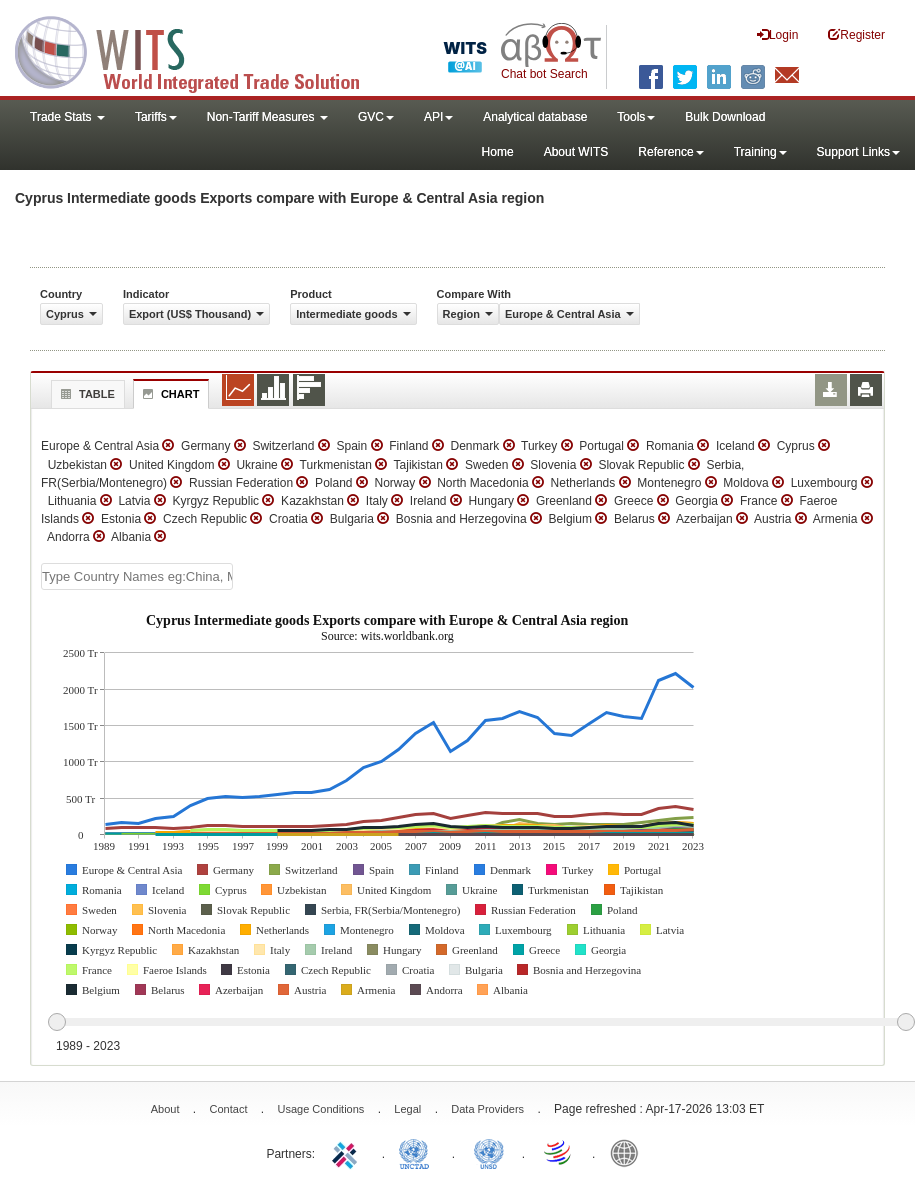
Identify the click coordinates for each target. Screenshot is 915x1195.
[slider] (481, 1023)
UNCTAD (418, 1152)
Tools (636, 117)
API (438, 117)
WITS (200, 50)
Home (498, 152)
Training (760, 152)
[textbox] (137, 576)
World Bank (629, 1152)
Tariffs (156, 117)
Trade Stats (67, 117)
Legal (407, 1109)
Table (85, 394)
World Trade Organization (559, 1152)
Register (856, 34)
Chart (169, 394)
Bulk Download (725, 117)
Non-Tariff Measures (267, 117)
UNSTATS (489, 1152)
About (165, 1109)
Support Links (858, 152)
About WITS (576, 152)
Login (777, 34)
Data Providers (487, 1109)
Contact (229, 1109)
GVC (376, 117)
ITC (348, 1152)
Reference (670, 152)
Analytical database (535, 117)
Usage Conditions (320, 1109)
